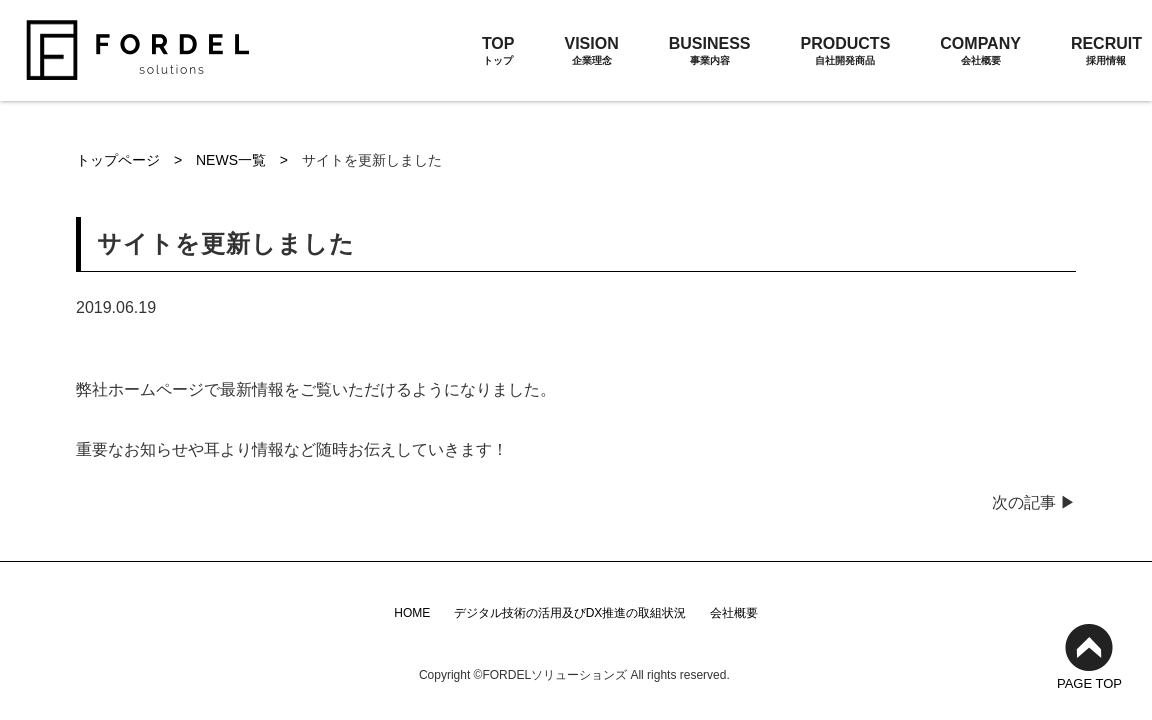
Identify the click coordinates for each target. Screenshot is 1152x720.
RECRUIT (1106, 51)
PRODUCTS (846, 51)
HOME (412, 613)
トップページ (120, 160)
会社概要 (734, 613)
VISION (591, 51)
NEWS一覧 (233, 160)
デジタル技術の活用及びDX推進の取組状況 (570, 613)
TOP (498, 51)
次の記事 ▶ (1034, 503)
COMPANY (980, 51)
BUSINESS (710, 51)
